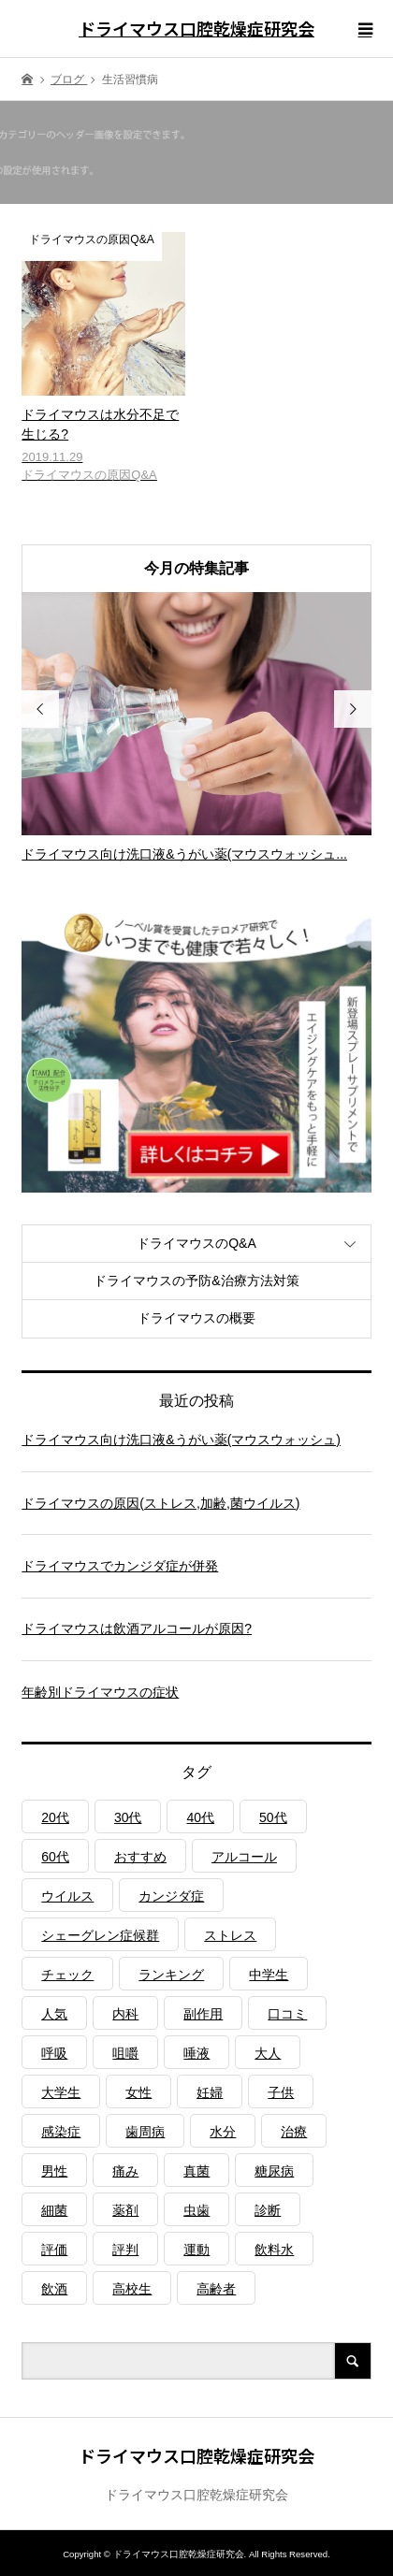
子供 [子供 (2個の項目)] (281, 2092)
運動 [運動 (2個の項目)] (196, 2249)
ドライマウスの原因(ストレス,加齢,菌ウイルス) (160, 1503)
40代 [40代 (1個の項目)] (200, 1817)
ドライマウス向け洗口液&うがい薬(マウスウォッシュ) (181, 1439)
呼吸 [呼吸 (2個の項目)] (54, 2053)
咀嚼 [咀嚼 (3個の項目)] (125, 2053)
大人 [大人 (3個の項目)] (268, 2053)
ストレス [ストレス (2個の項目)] (230, 1935)
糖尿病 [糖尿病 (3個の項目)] (274, 2171)
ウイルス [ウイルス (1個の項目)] (67, 1896)
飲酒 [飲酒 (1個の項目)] (54, 2288)
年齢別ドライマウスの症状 (100, 1692)
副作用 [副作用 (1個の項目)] (203, 2013)
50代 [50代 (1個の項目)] (273, 1817)
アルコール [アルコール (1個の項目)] (244, 1856)
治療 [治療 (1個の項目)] (294, 2131)
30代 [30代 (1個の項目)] (128, 1817)
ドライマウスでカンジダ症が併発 (120, 1565)
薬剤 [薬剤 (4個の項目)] (125, 2210)
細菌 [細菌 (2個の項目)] (54, 2210)
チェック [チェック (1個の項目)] (67, 1974)
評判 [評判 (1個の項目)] (125, 2249)
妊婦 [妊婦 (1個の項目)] (209, 2092)
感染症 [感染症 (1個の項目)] (60, 2131)
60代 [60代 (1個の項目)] (55, 1856)
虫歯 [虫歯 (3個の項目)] (196, 2210)
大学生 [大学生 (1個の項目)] (60, 2092)
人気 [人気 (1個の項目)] (54, 2013)
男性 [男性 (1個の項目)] (54, 2171)
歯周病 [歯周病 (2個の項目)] (145, 2131)
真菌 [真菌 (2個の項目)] (196, 2171)
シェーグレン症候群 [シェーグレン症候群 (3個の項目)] (100, 1935)
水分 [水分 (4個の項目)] (223, 2131)
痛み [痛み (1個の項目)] (125, 2171)
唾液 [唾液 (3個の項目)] (196, 2053)
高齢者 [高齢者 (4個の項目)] (216, 2288)
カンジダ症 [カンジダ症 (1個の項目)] (171, 1896)
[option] (196, 728)
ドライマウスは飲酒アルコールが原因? (137, 1628)
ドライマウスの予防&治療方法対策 (196, 1280)
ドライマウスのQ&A (196, 1243)
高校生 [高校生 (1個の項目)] (132, 2288)
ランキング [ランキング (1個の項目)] (171, 1974)
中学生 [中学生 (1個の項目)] (268, 1974)
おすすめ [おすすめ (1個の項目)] (140, 1856)
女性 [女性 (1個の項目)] (138, 2092)
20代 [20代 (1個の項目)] (55, 1817)
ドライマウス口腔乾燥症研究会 (196, 28)
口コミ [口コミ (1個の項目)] (287, 2013)
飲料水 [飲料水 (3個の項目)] (274, 2249)
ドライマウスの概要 (196, 1317)
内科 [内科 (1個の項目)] (125, 2013)
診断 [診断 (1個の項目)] (268, 2210)
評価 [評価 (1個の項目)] (54, 2249)
